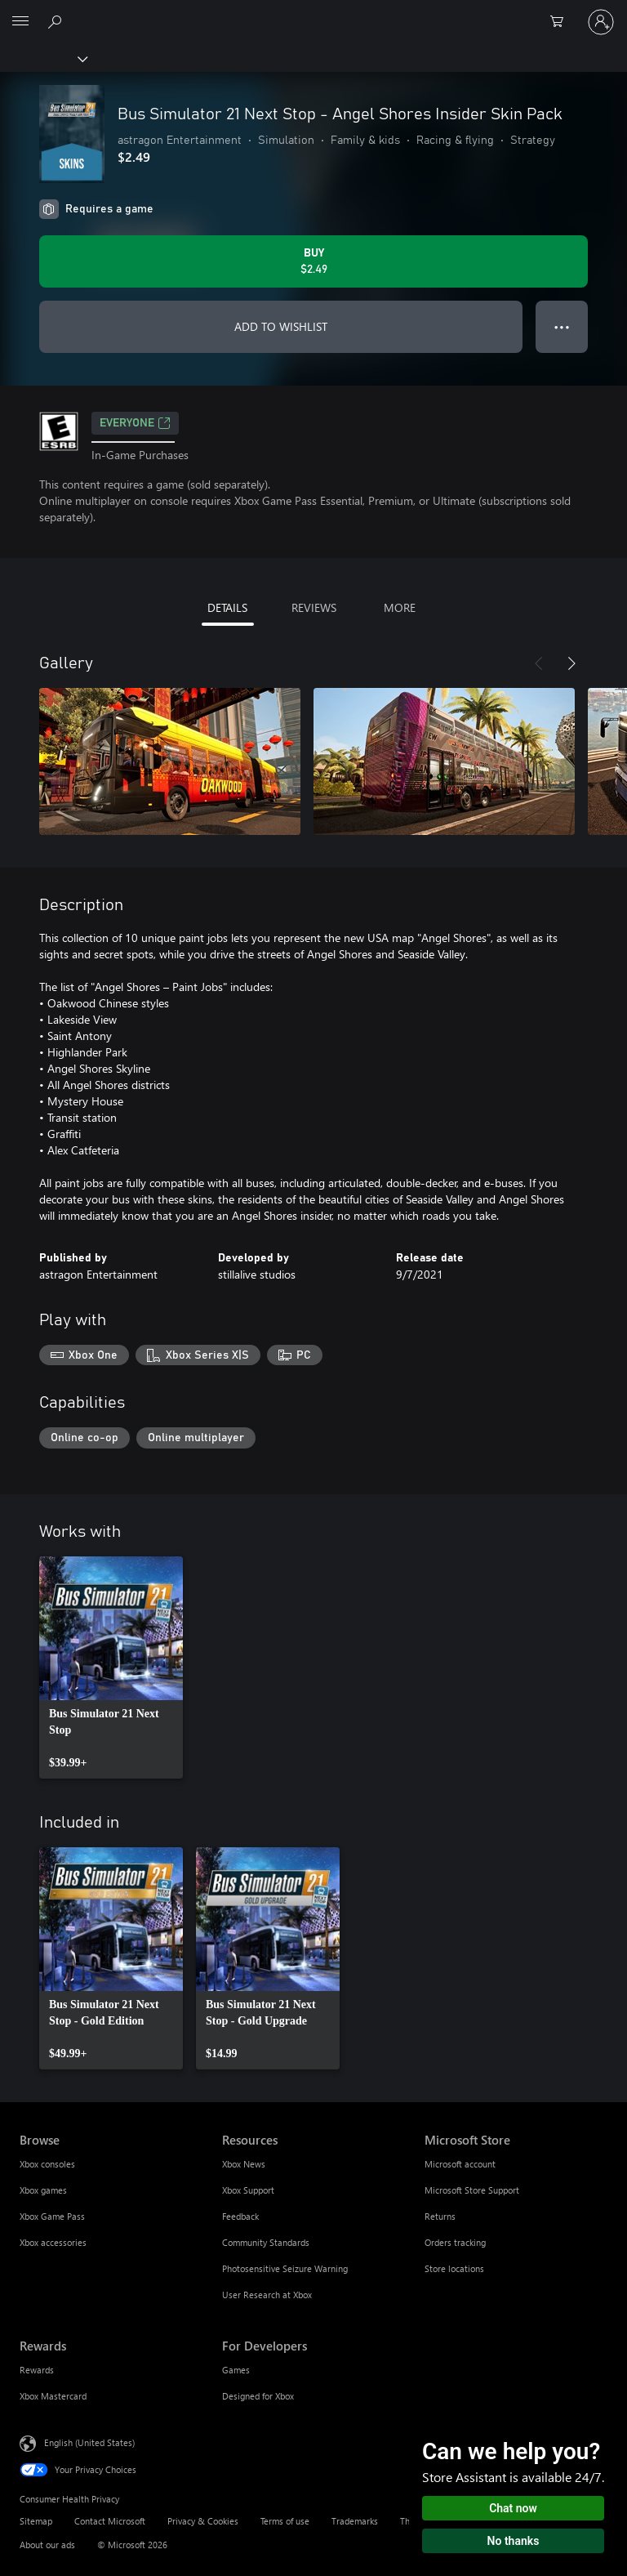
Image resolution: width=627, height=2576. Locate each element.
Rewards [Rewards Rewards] (37, 2369)
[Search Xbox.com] (57, 21)
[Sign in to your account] (600, 22)
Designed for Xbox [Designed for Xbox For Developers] (258, 2396)
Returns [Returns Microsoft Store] (440, 2216)
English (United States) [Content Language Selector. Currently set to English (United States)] (89, 2442)
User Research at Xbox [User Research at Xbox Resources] (267, 2294)
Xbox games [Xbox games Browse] (43, 2190)
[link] (111, 1667)
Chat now (513, 2508)
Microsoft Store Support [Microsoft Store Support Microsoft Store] (472, 2190)
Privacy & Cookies (202, 2521)
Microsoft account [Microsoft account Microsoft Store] (460, 2164)
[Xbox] (42, 58)
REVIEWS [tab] (313, 607)
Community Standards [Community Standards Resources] (265, 2242)
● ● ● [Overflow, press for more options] (562, 326)
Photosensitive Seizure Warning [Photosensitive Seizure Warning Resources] (285, 2268)
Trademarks (354, 2521)
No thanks (513, 2540)
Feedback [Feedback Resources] (240, 2216)
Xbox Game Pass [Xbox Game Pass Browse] (52, 2216)
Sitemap (36, 2521)
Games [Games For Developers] (236, 2369)
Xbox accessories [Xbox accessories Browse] (53, 2242)
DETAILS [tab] (227, 607)
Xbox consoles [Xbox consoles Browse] (47, 2164)
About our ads (47, 2544)
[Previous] (538, 663)
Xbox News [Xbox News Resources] (243, 2164)
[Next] (571, 663)
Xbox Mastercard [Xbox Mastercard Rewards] (53, 2396)
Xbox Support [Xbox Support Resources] (248, 2190)
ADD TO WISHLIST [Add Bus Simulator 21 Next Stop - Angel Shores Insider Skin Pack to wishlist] (280, 326)
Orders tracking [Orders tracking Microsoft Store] (455, 2242)
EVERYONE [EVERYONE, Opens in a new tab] (135, 423)
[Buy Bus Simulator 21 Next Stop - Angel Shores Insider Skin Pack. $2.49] (313, 261)
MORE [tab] (400, 607)
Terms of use (284, 2521)
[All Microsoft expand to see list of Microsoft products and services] (20, 22)
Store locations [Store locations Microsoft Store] (454, 2268)
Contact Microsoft (109, 2521)
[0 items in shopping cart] (561, 22)
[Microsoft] (312, 12)
